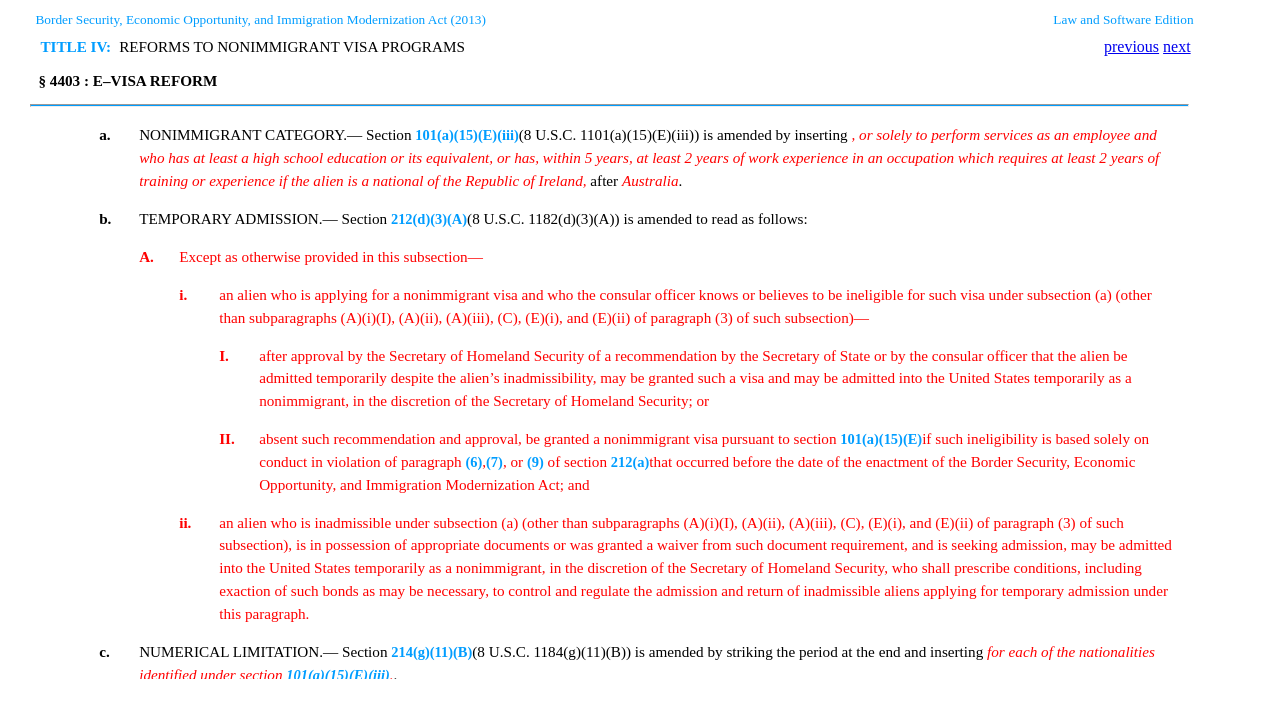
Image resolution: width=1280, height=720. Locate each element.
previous (1131, 46)
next (1177, 46)
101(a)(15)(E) (881, 439)
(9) (535, 462)
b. (105, 218)
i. (183, 294)
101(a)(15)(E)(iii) (466, 135)
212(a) (630, 462)
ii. (185, 522)
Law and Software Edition (1123, 19)
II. (227, 438)
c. (104, 651)
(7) (494, 462)
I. (224, 355)
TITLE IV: (75, 46)
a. (104, 134)
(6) (473, 462)
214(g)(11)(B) (431, 652)
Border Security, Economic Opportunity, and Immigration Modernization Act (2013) (260, 19)
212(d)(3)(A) (429, 219)
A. (146, 256)
